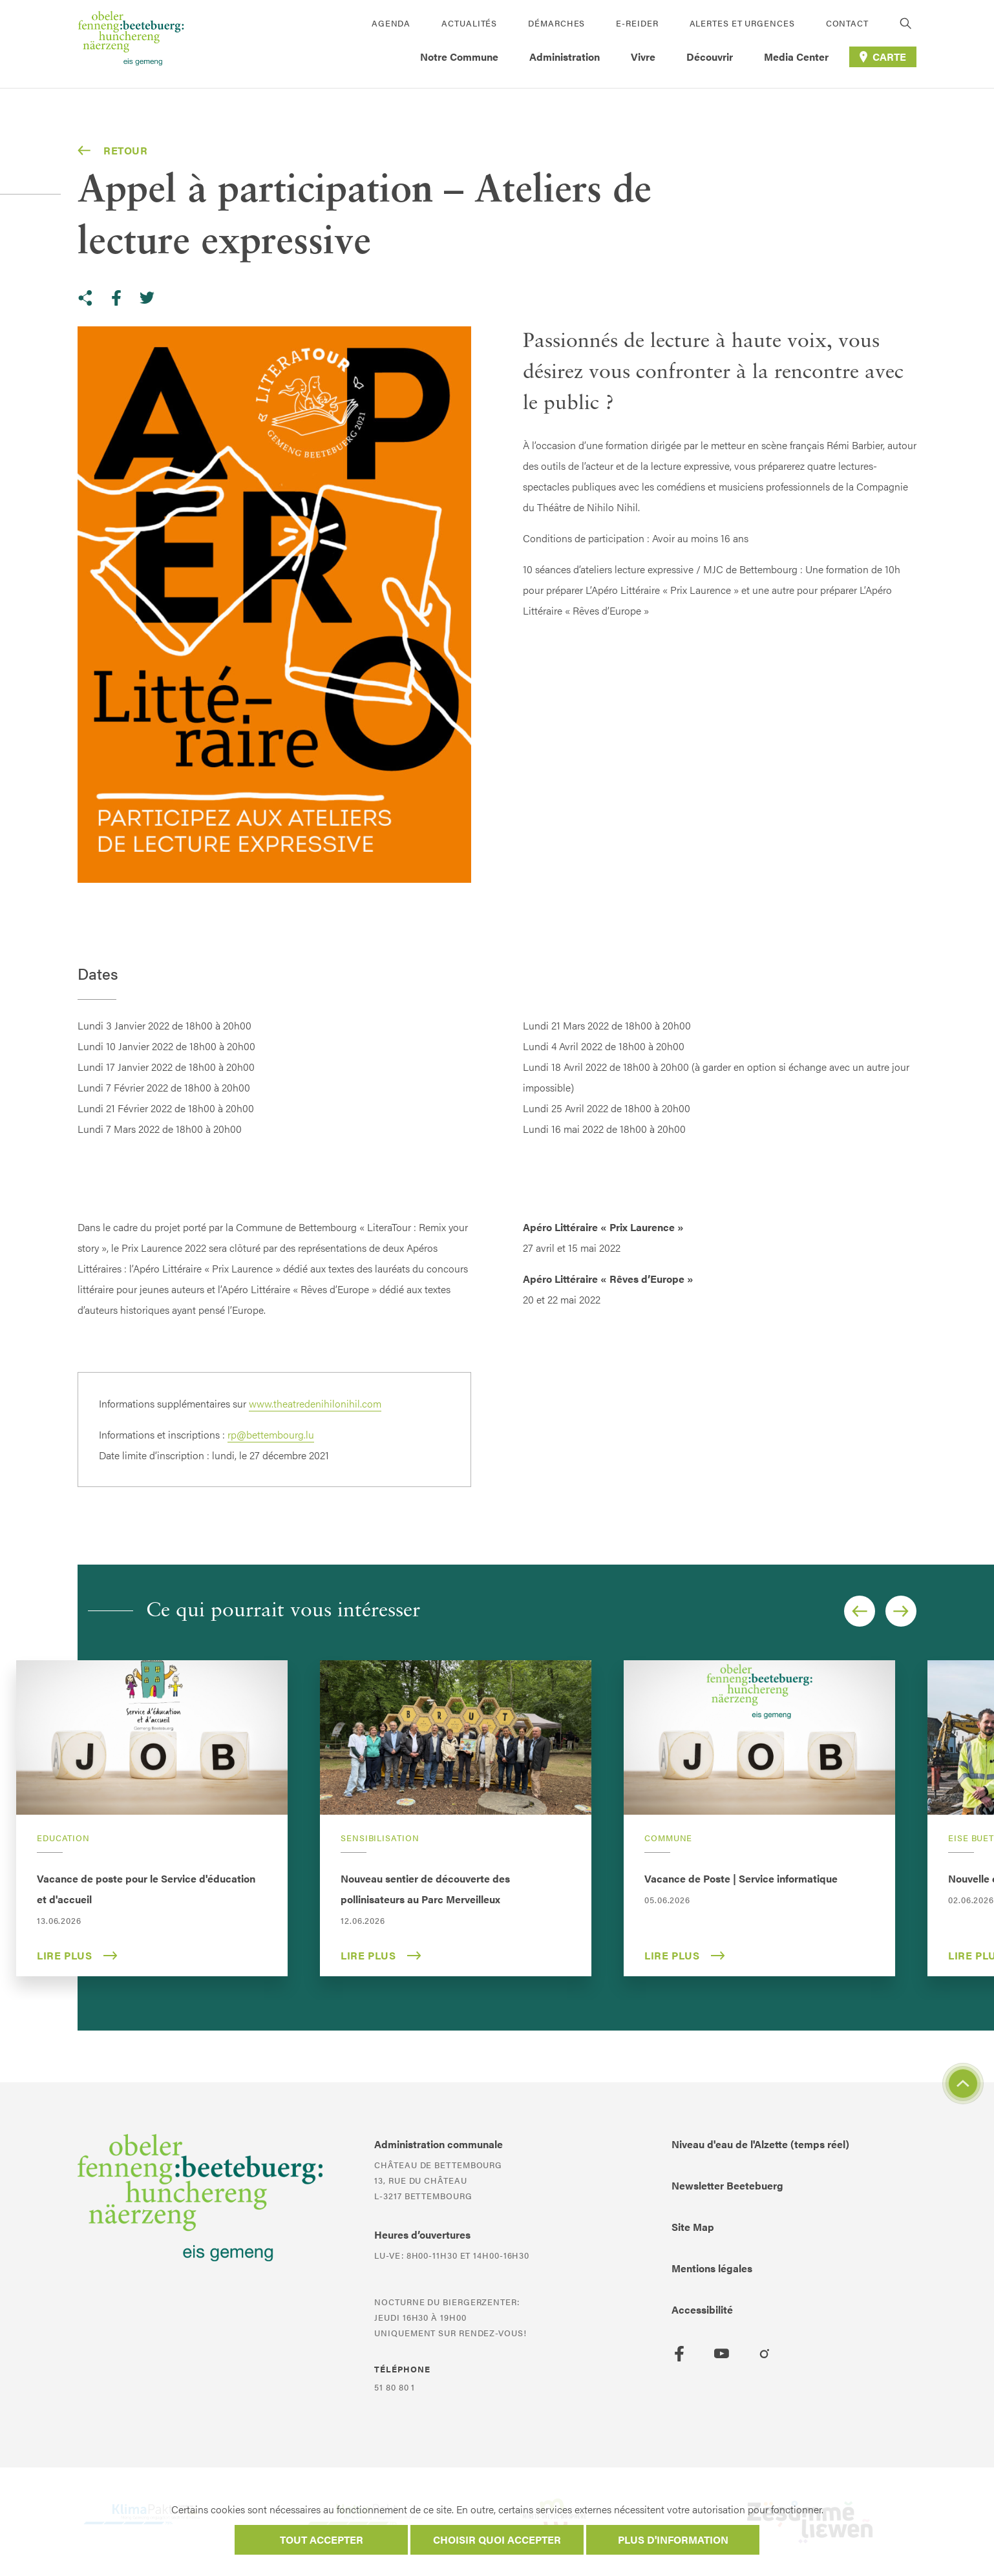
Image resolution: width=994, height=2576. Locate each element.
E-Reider (637, 23)
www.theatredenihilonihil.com (315, 1403)
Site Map (692, 2226)
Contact (847, 23)
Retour (113, 150)
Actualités (469, 23)
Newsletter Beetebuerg (727, 2185)
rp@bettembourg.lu (270, 1434)
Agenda (391, 23)
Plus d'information (673, 2539)
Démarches (556, 23)
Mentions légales (711, 2268)
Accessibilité (702, 2309)
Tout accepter (321, 2539)
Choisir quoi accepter (497, 2539)
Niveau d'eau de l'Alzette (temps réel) (760, 2144)
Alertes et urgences (742, 23)
